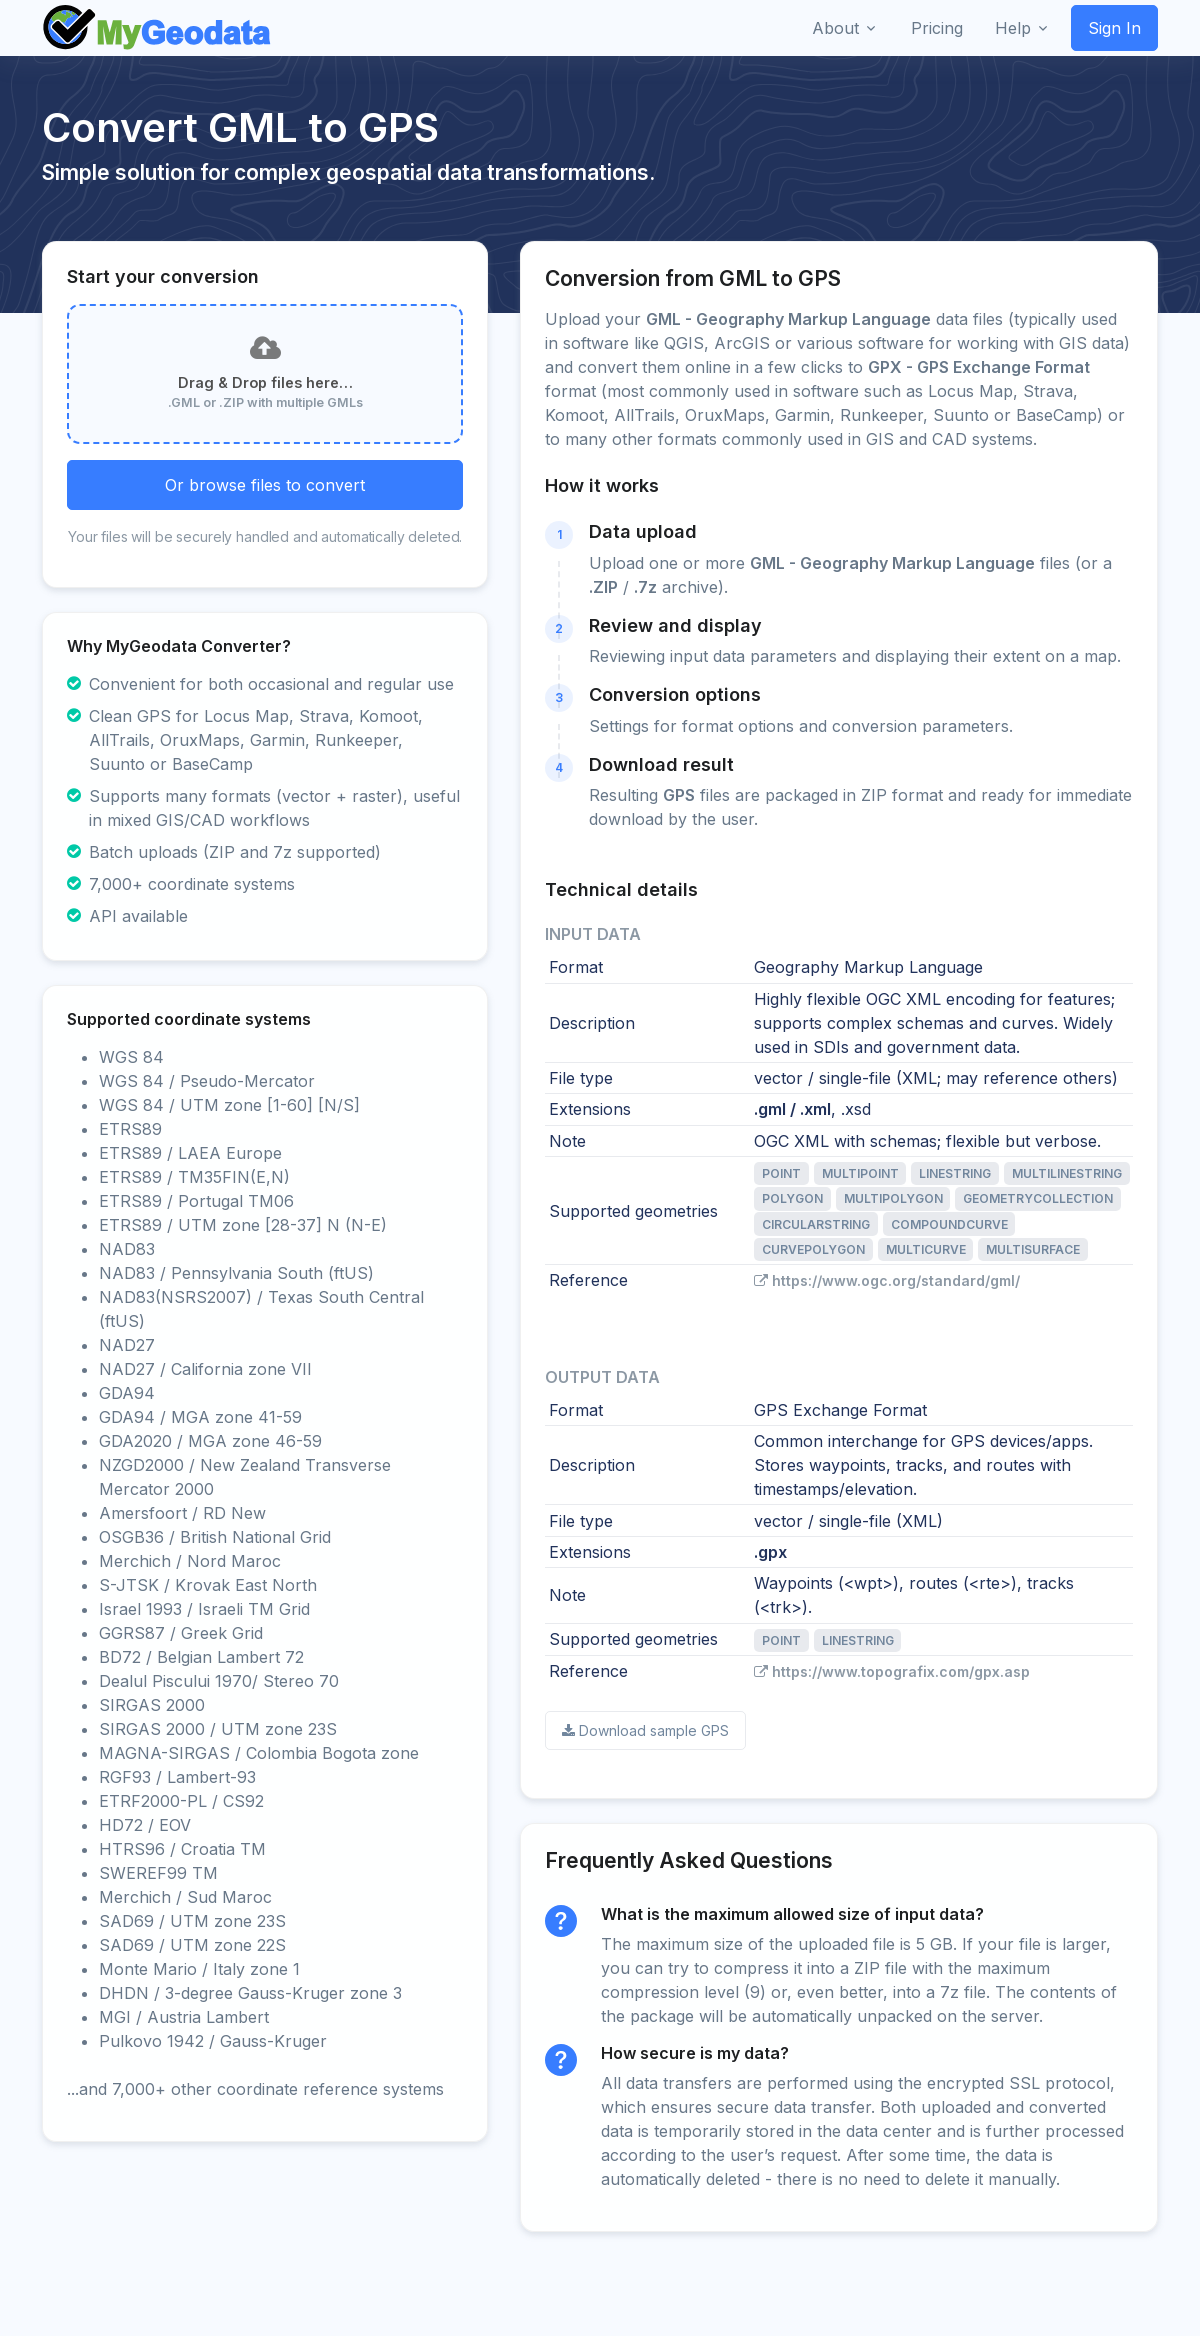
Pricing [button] (937, 28)
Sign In (1114, 28)
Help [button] (1013, 28)
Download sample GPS (645, 1730)
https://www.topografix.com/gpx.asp (892, 1671)
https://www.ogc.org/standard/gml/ (887, 1280)
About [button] (835, 28)
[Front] (158, 28)
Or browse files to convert (265, 485)
